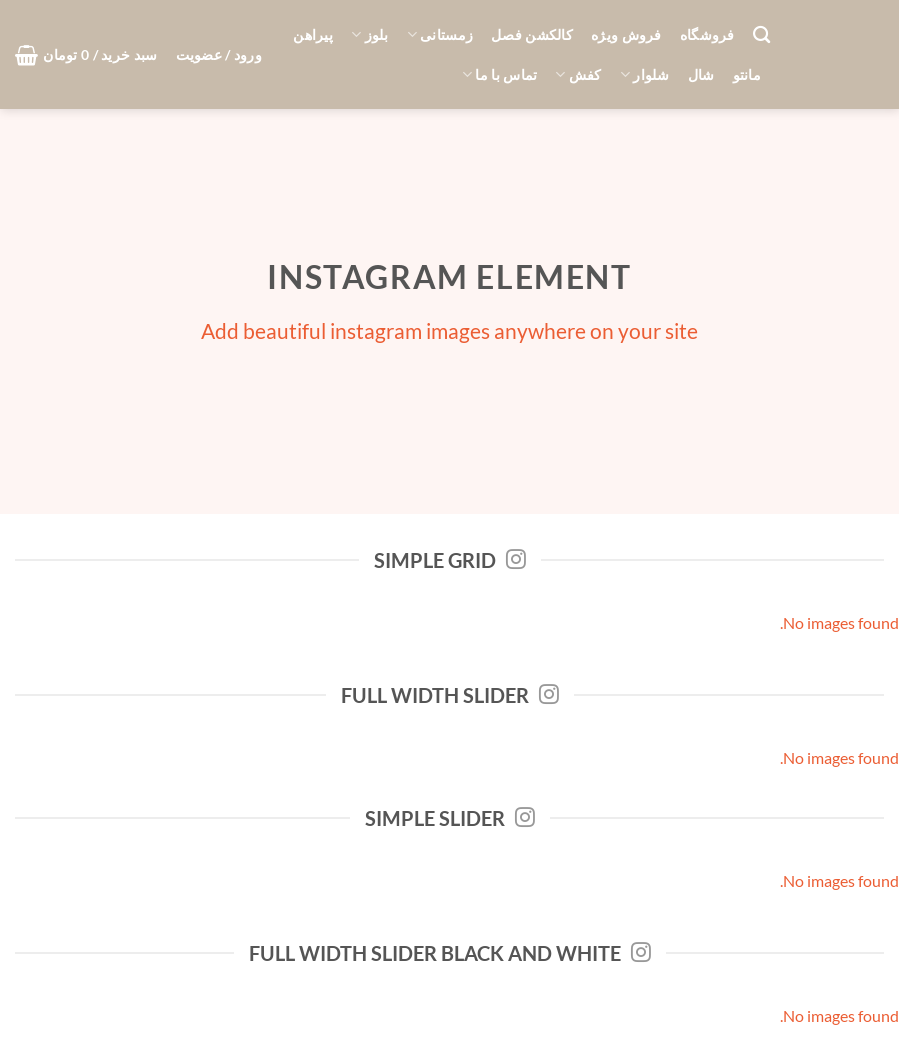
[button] (219, 55)
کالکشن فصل (532, 34)
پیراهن (313, 34)
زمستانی (440, 34)
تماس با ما (499, 74)
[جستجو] (761, 35)
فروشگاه (707, 34)
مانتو (747, 74)
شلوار (645, 74)
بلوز (370, 34)
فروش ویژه (626, 34)
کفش (578, 74)
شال (701, 74)
